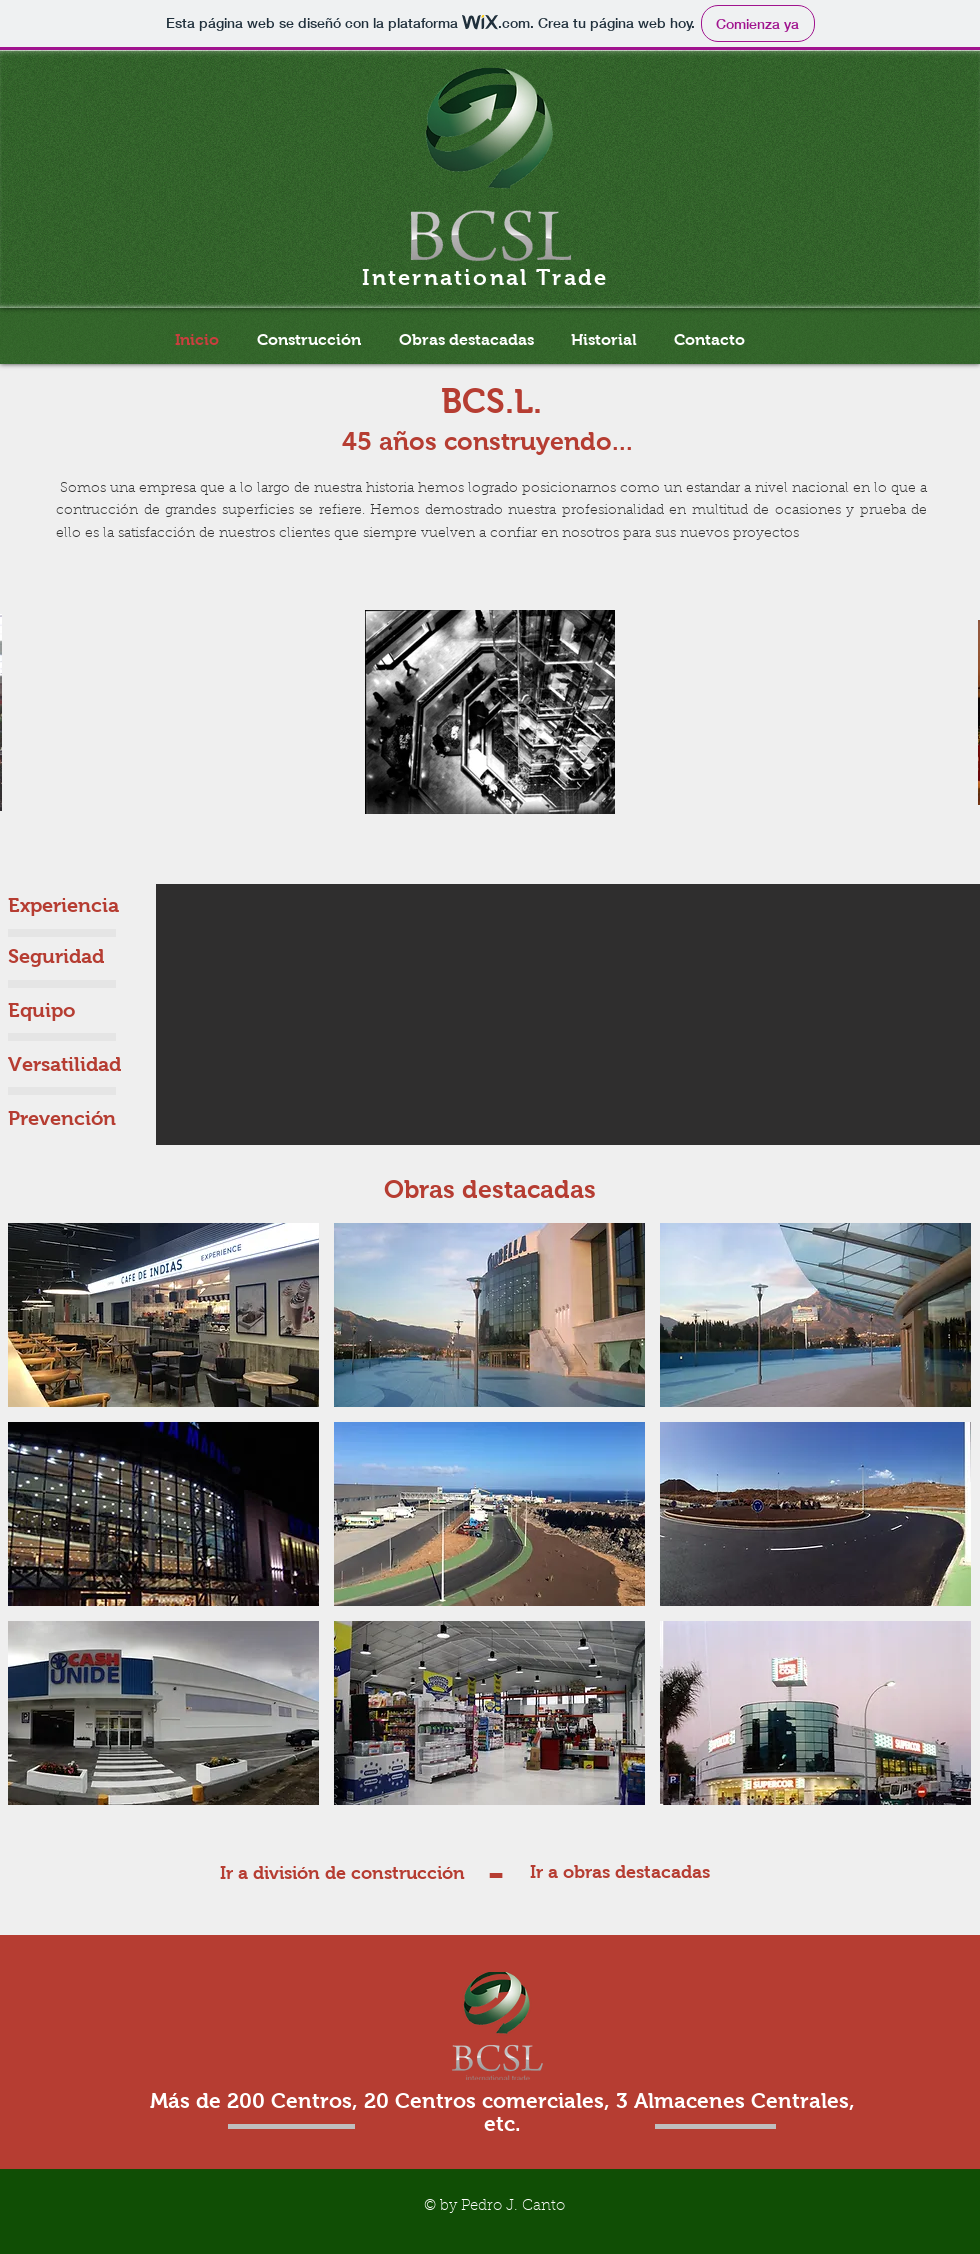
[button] (163, 1315)
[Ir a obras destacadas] (620, 1872)
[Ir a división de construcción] (342, 1873)
